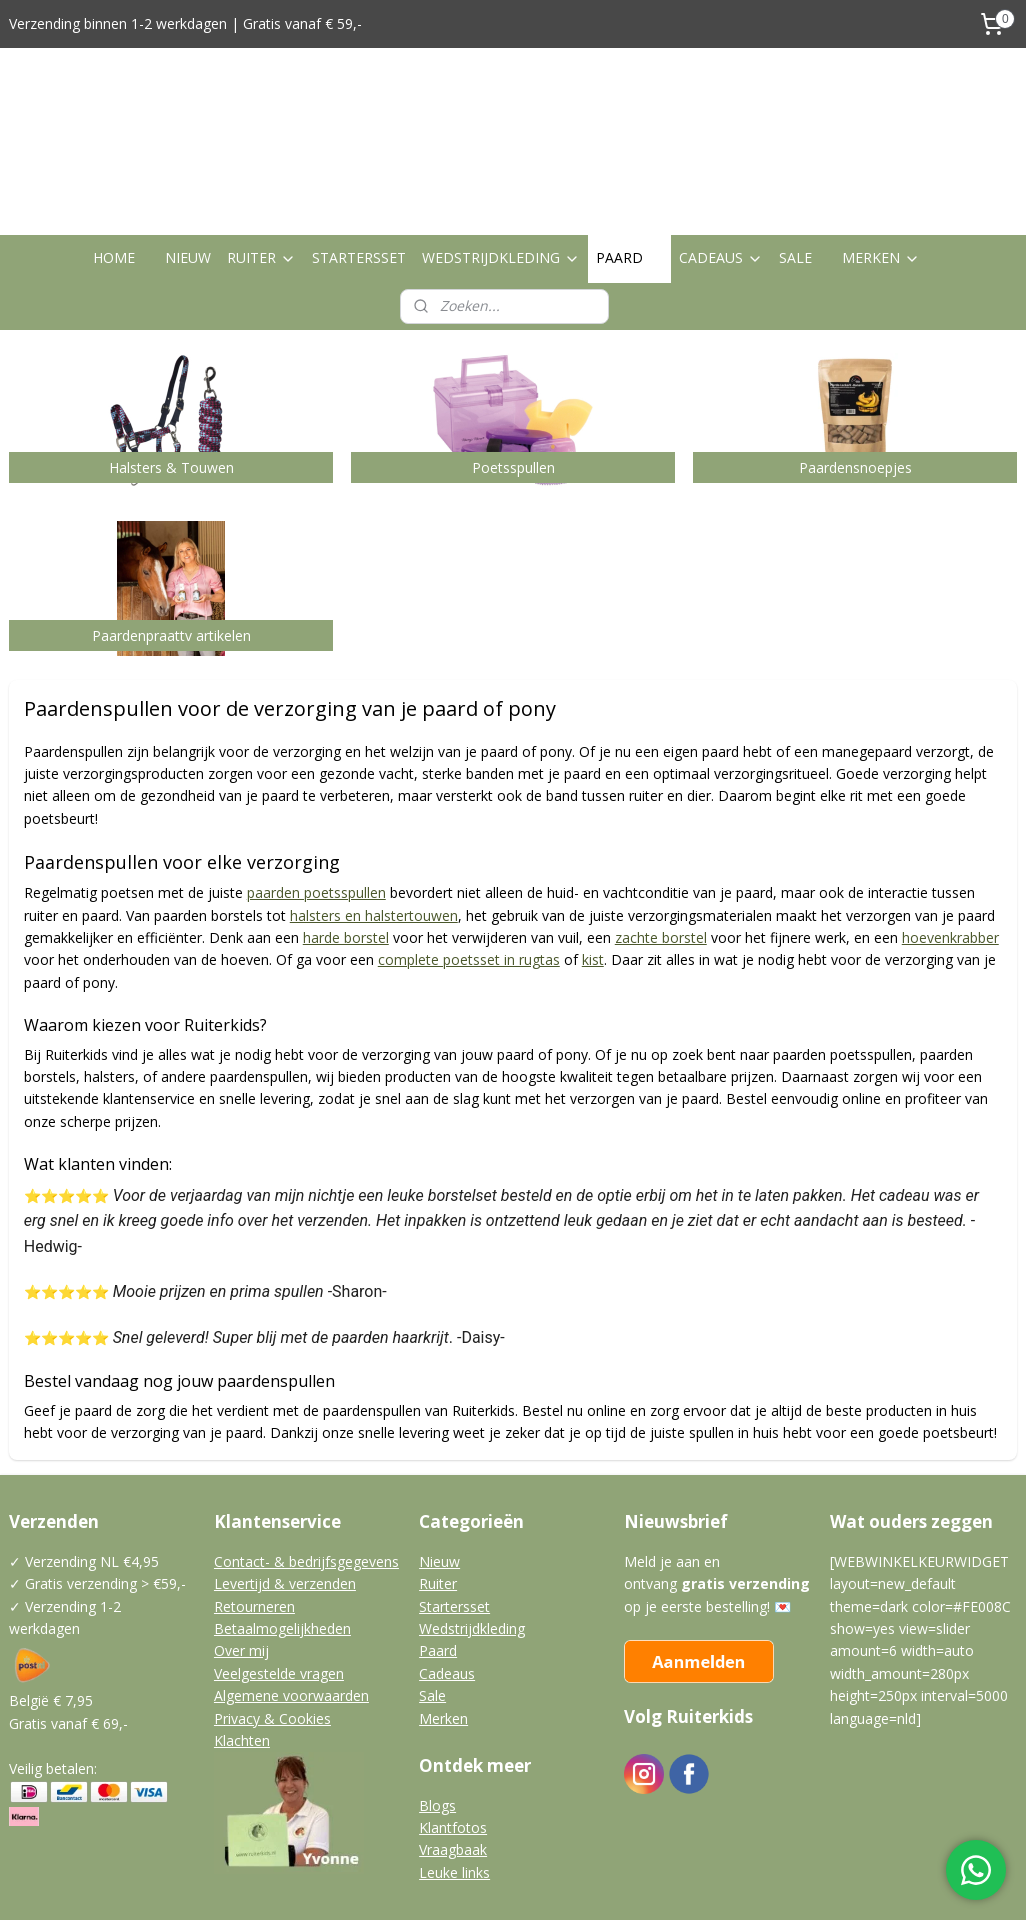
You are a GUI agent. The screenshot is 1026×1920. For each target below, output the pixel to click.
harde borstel (346, 844)
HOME (114, 164)
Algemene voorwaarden (291, 1602)
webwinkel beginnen (552, 1883)
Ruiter (438, 1490)
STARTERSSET (359, 164)
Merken (443, 1624)
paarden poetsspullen (316, 799)
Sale (432, 1602)
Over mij (241, 1557)
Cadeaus (447, 1580)
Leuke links (454, 1779)
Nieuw (439, 1468)
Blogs (437, 1711)
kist (593, 867)
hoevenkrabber (950, 844)
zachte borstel (661, 844)
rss (475, 1883)
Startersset (454, 1512)
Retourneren (254, 1512)
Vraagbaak (453, 1756)
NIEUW (188, 164)
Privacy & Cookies (272, 1624)
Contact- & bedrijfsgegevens (306, 1468)
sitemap (433, 1883)
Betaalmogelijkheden (282, 1535)
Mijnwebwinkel (726, 1883)
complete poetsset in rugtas (469, 867)
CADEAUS (721, 164)
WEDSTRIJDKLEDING (501, 164)
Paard (438, 1557)
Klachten (242, 1647)
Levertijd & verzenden (285, 1490)
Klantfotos (453, 1734)
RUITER (261, 164)
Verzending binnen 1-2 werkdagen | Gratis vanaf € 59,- (185, 23)
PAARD (629, 164)
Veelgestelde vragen (279, 1580)
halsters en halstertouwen (374, 822)
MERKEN (881, 164)
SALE (795, 164)
